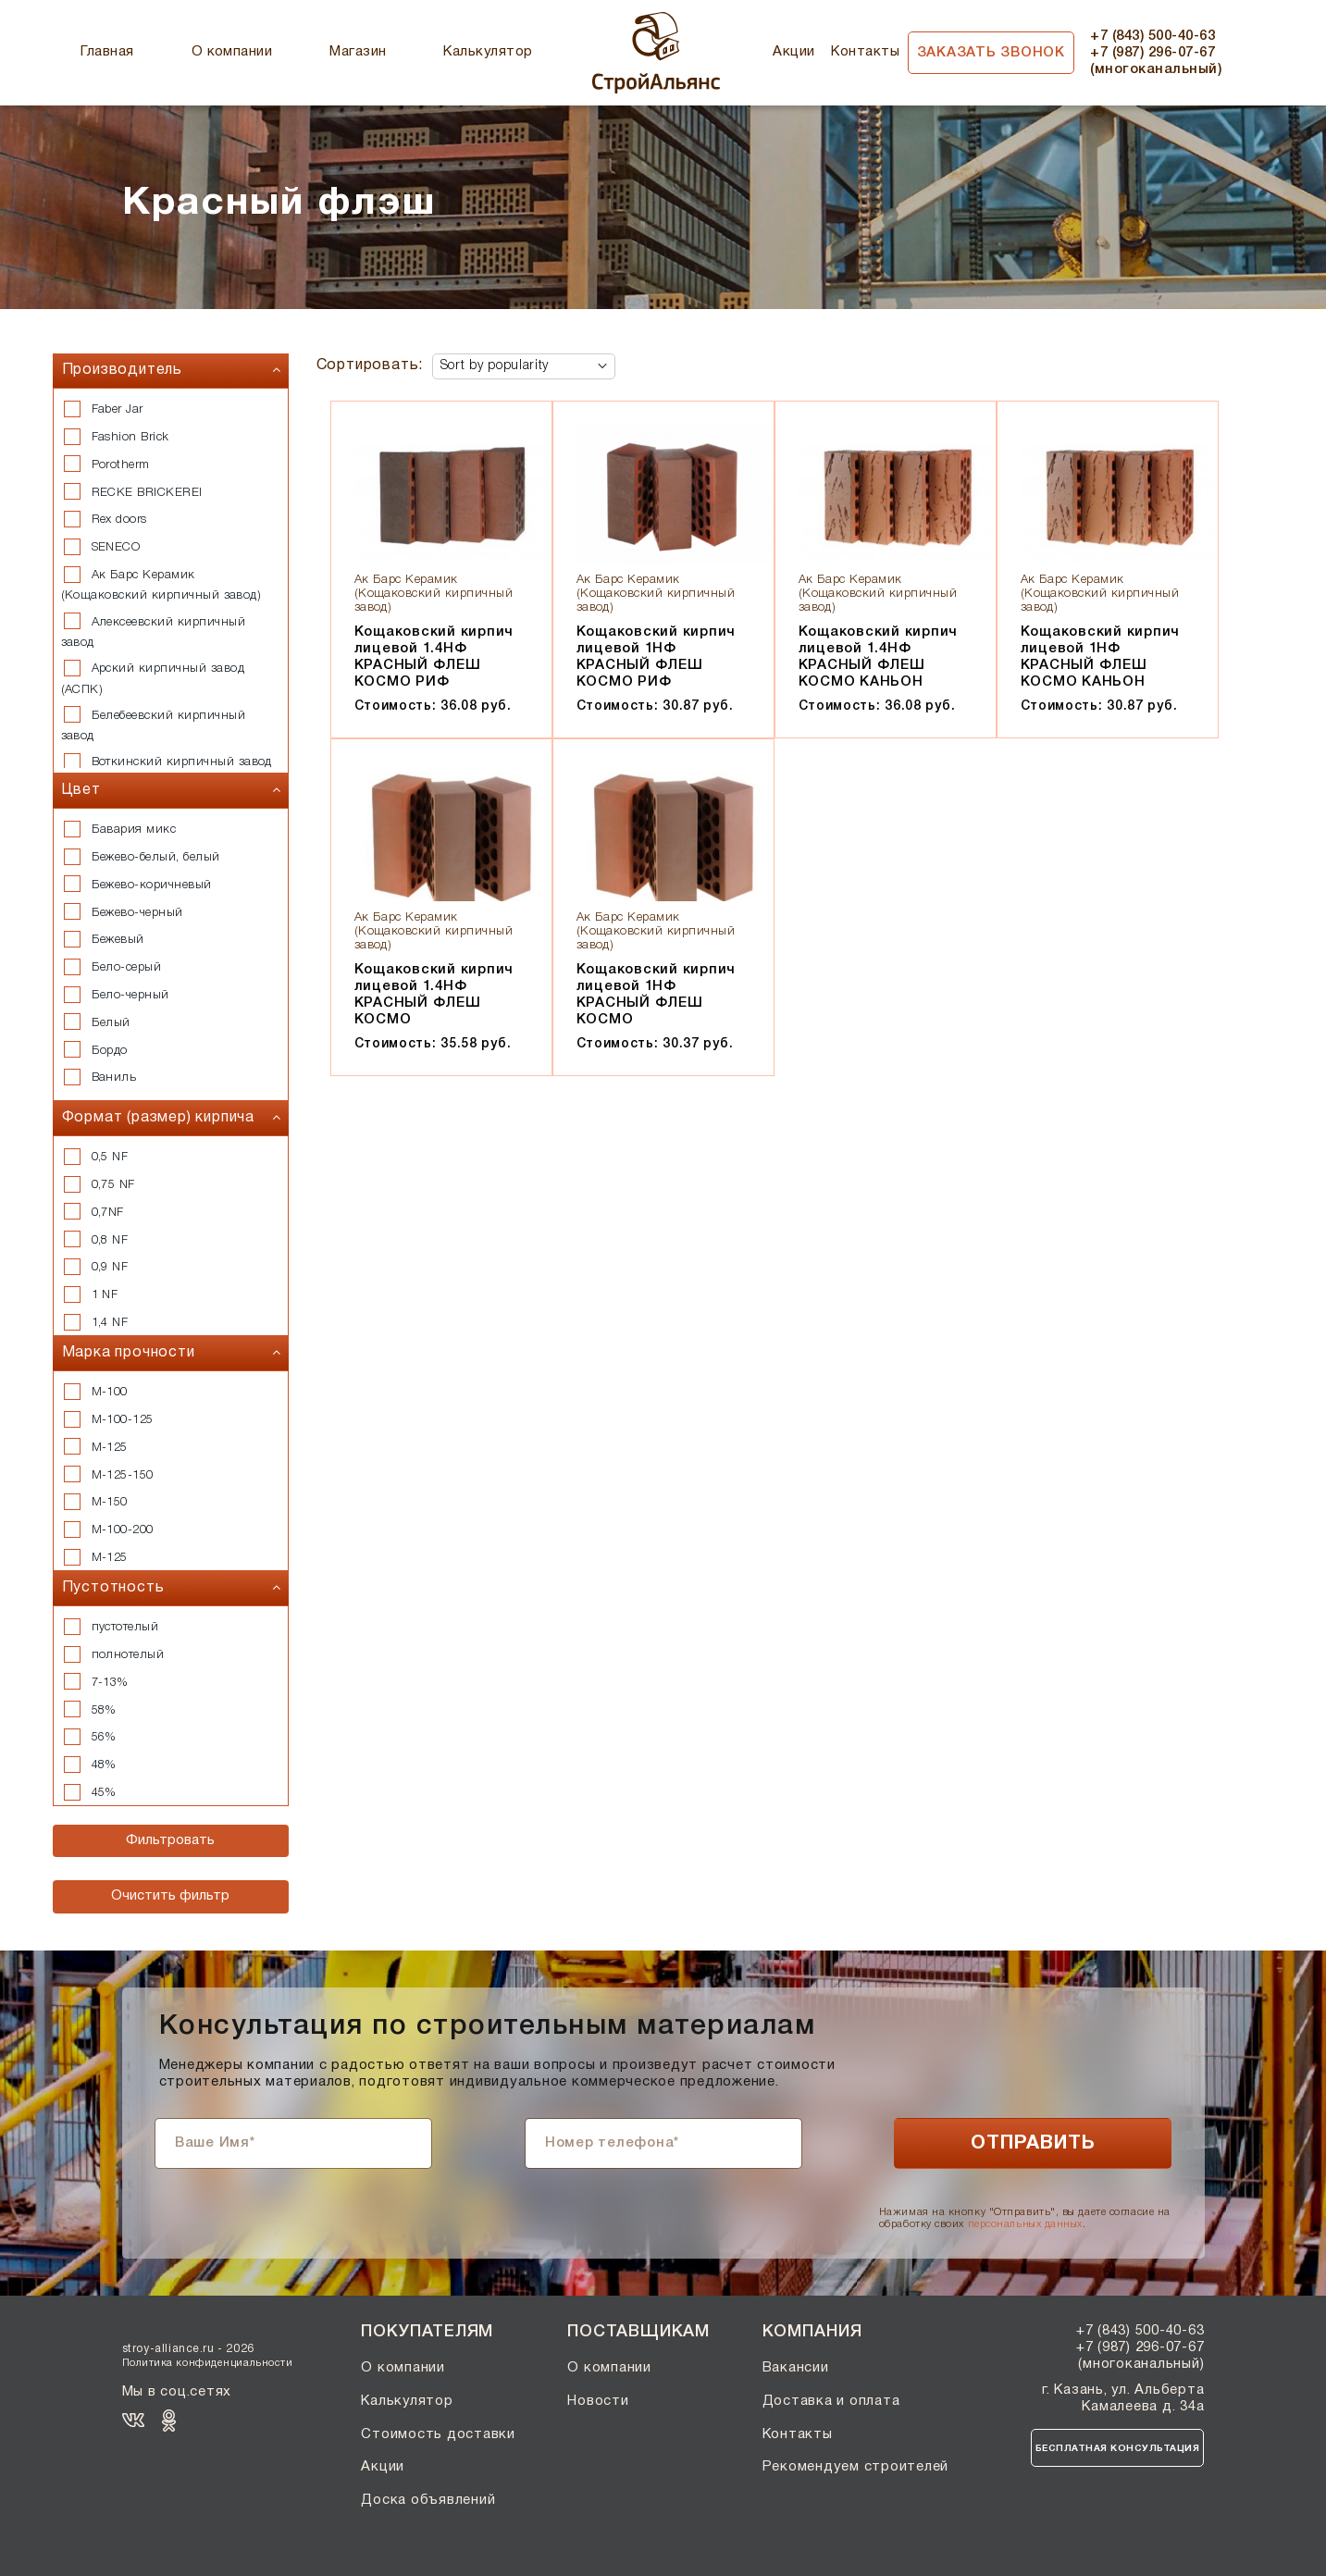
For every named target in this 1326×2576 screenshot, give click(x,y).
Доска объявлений (428, 2500)
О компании (232, 51)
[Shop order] (523, 366)
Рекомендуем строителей (855, 2466)
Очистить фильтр (170, 1895)
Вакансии (795, 2367)
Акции (793, 51)
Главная (107, 51)
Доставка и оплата (831, 2401)
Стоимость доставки (438, 2434)
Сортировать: (370, 365)
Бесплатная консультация (1117, 2449)
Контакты (865, 51)
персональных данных (1025, 2224)
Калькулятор (487, 51)
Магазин (357, 51)
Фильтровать (170, 1840)
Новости (597, 2401)
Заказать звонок (991, 52)
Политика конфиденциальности (207, 2363)
